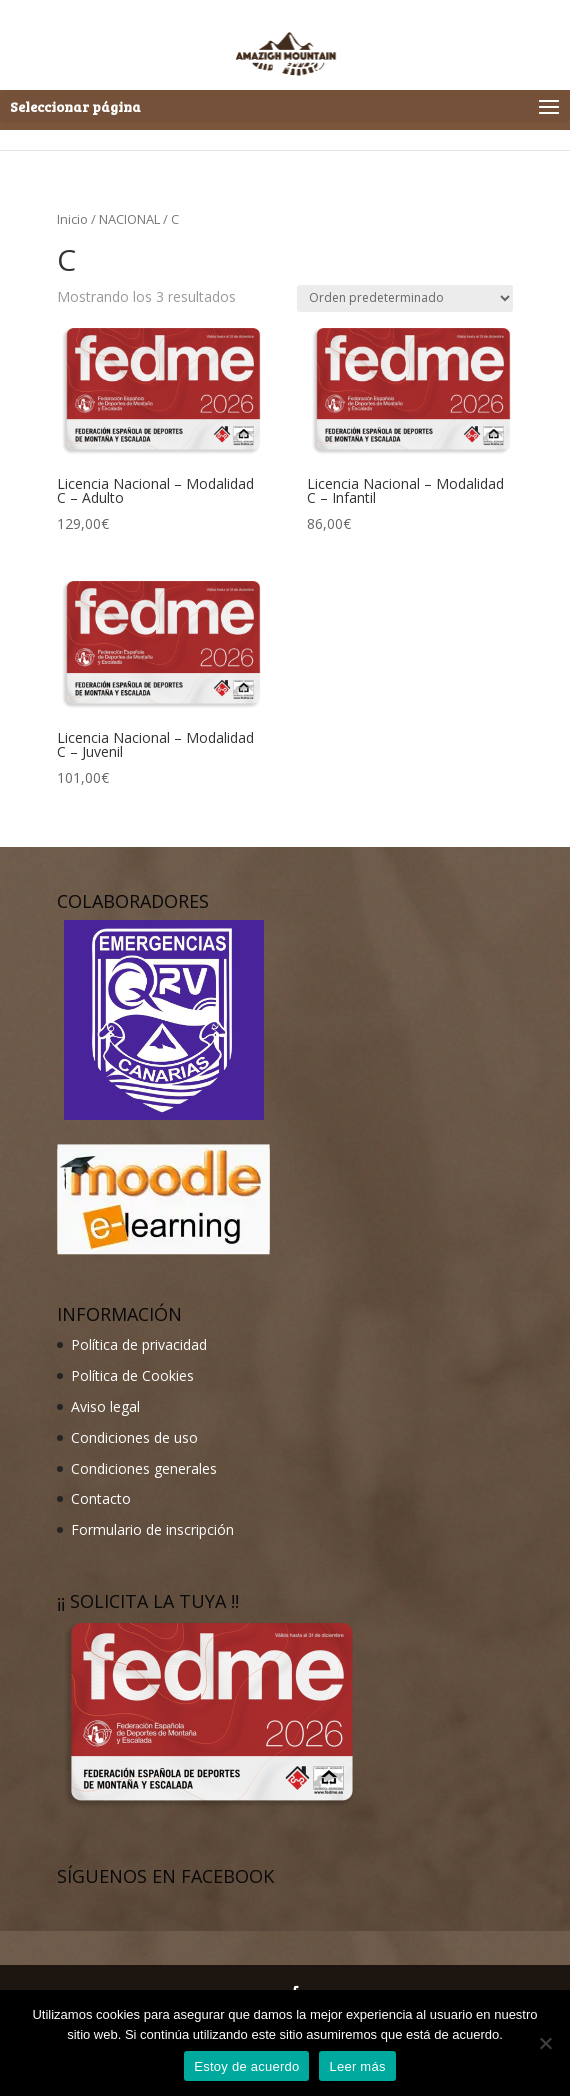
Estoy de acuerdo (246, 2066)
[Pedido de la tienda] (405, 298)
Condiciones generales (144, 1468)
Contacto (101, 1498)
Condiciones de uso (134, 1437)
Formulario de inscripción (152, 1529)
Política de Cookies (132, 1375)
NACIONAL (129, 219)
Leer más (357, 2066)
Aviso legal (105, 1406)
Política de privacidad (139, 1344)
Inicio (72, 219)
